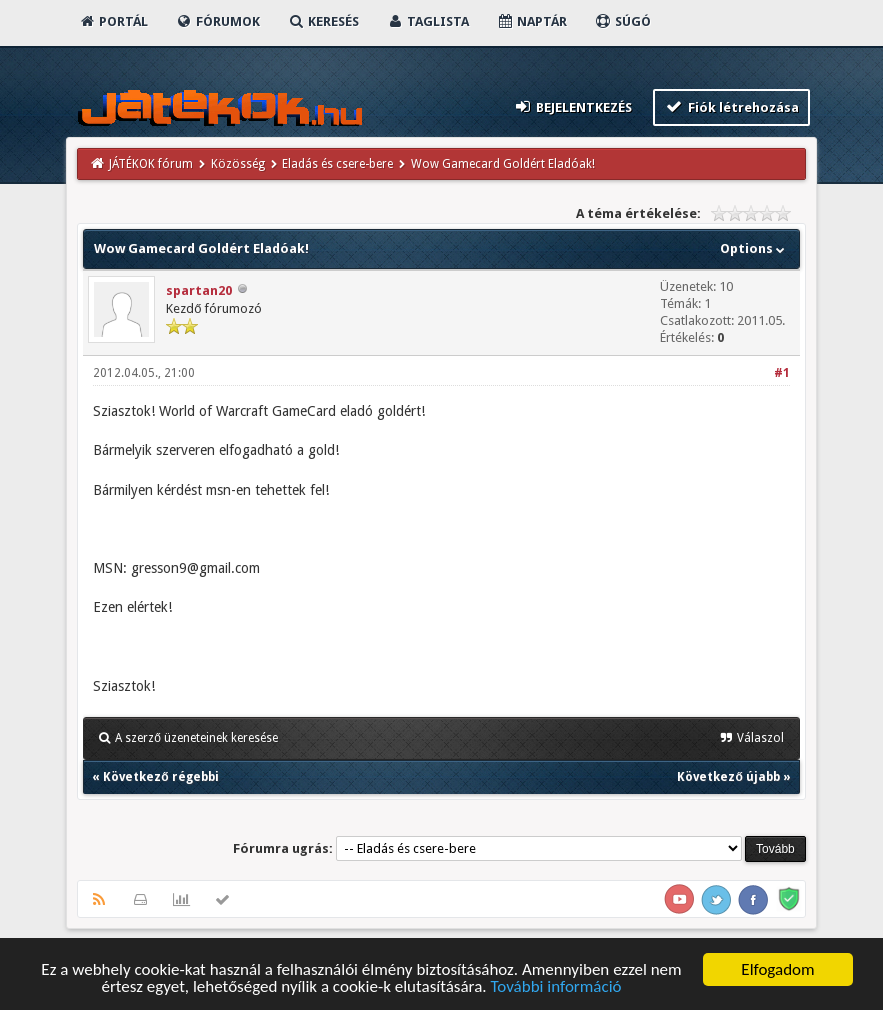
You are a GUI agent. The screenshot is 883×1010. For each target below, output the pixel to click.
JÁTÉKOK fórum (151, 164)
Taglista (427, 21)
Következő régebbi (160, 777)
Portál (113, 21)
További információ (555, 987)
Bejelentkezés (573, 106)
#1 (782, 373)
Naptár (531, 21)
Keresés (323, 21)
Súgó (622, 21)
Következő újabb (728, 777)
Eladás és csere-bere (337, 164)
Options (754, 248)
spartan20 (199, 290)
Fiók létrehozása (731, 106)
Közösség (238, 164)
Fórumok (217, 21)
